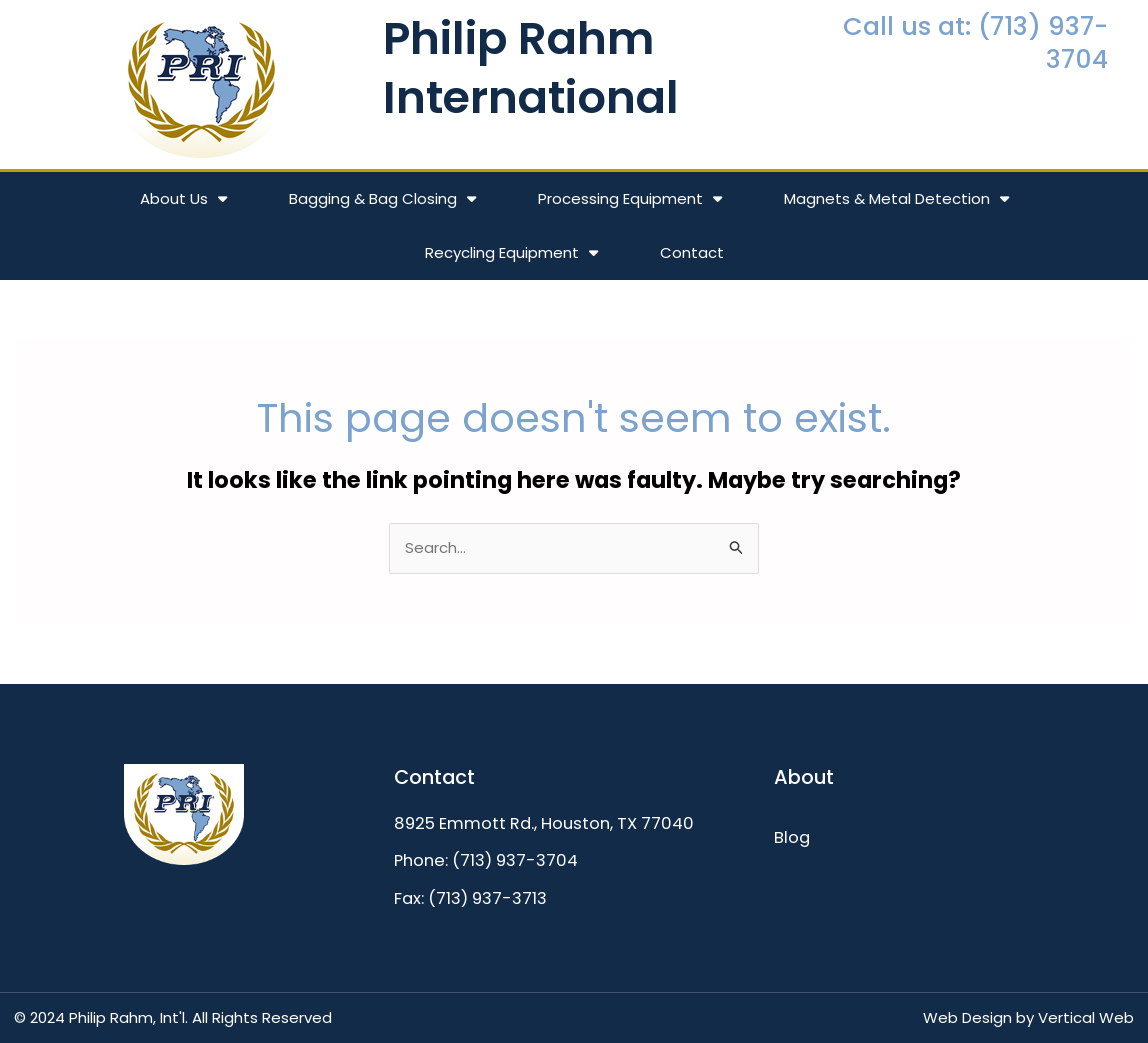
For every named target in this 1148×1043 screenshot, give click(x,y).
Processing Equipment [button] (630, 198)
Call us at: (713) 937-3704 (975, 42)
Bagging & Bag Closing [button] (382, 198)
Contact (692, 252)
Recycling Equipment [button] (511, 252)
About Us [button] (183, 198)
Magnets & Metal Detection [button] (896, 198)
